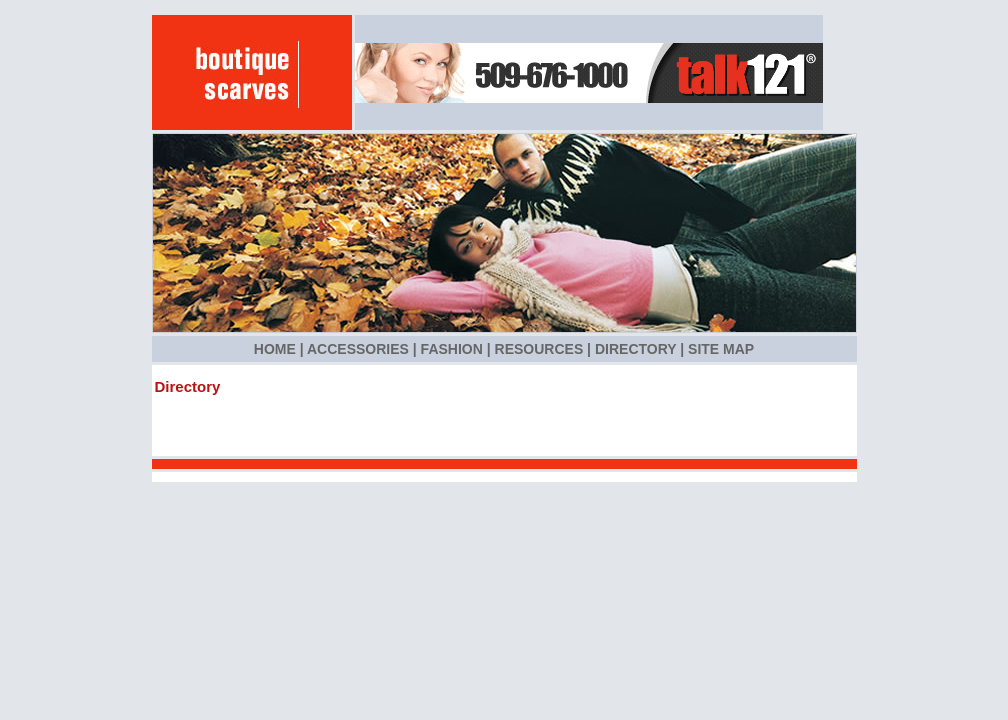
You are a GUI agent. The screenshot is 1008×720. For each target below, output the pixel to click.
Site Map (721, 349)
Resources (539, 349)
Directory (635, 349)
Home (275, 349)
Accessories (358, 349)
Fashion (452, 349)
